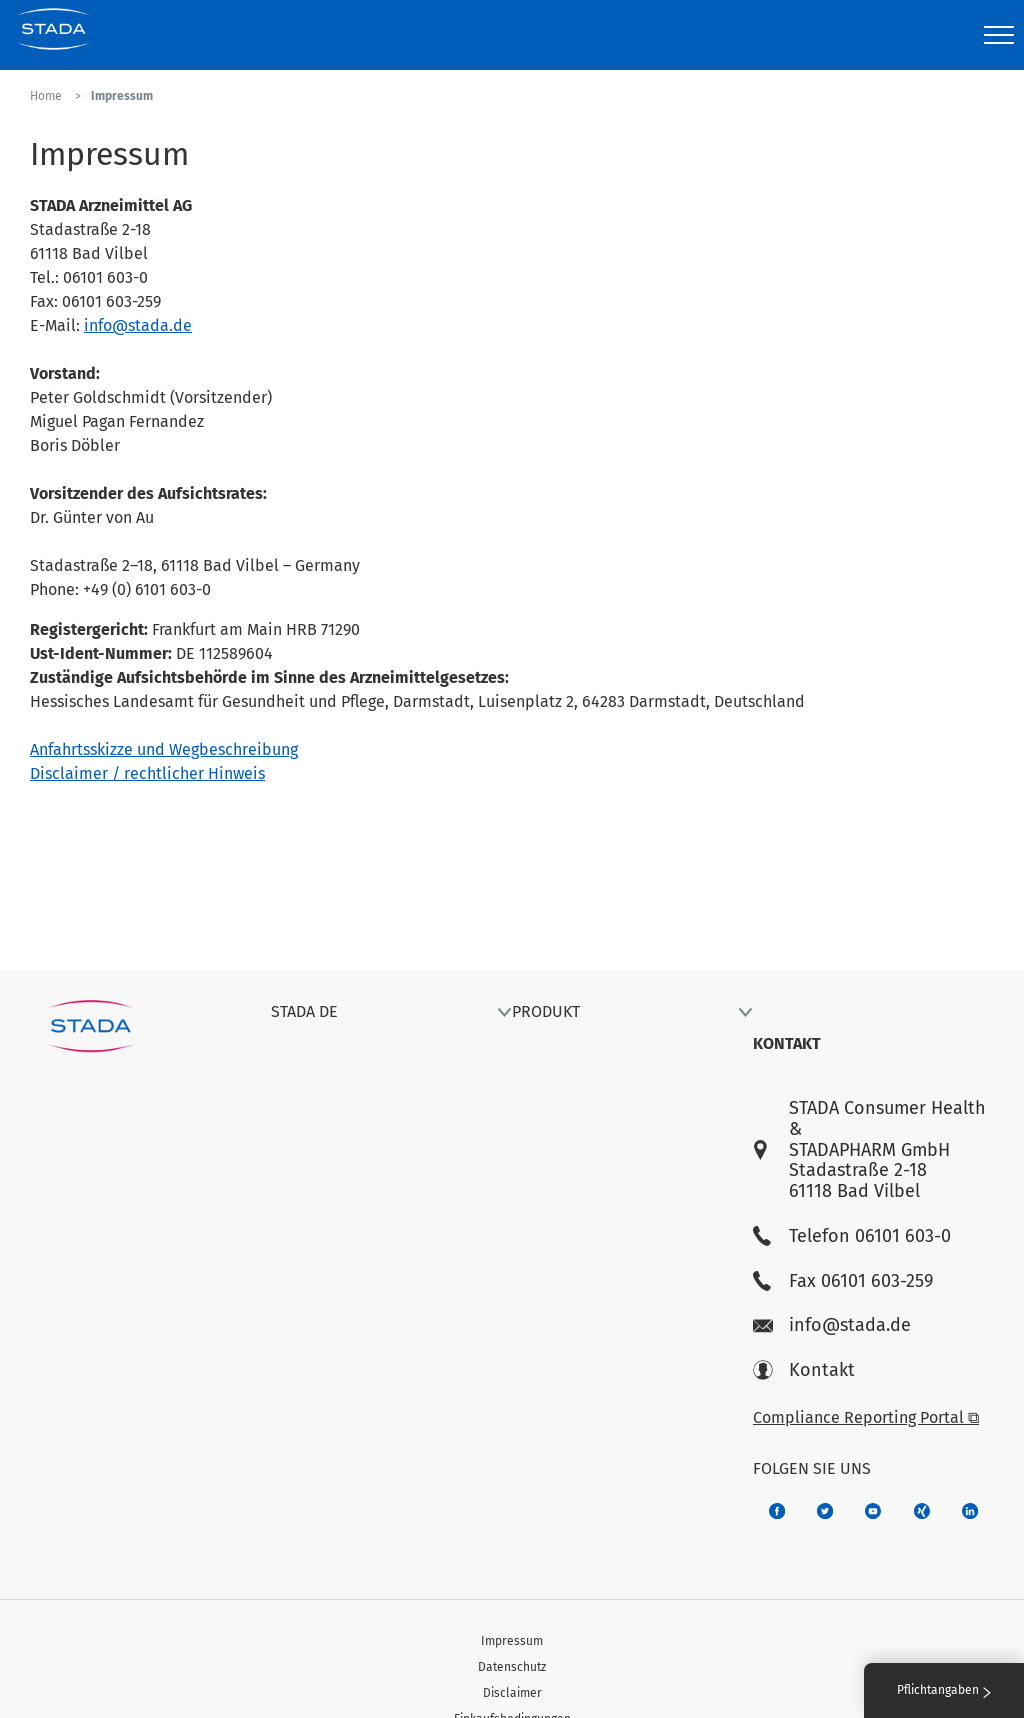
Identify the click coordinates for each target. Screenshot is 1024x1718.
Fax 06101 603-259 (843, 1281)
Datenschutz (512, 1667)
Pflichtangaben (944, 1690)
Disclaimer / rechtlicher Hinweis (147, 773)
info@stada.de (138, 325)
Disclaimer (512, 1693)
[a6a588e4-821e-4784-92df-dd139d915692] (825, 1511)
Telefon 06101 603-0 (852, 1236)
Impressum (512, 1641)
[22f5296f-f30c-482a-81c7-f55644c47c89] (922, 1511)
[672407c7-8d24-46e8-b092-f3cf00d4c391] (777, 1511)
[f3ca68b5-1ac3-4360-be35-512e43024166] (873, 1511)
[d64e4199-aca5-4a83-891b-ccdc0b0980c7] (970, 1511)
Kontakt (804, 1370)
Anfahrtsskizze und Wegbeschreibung (164, 749)
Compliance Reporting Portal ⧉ (866, 1417)
